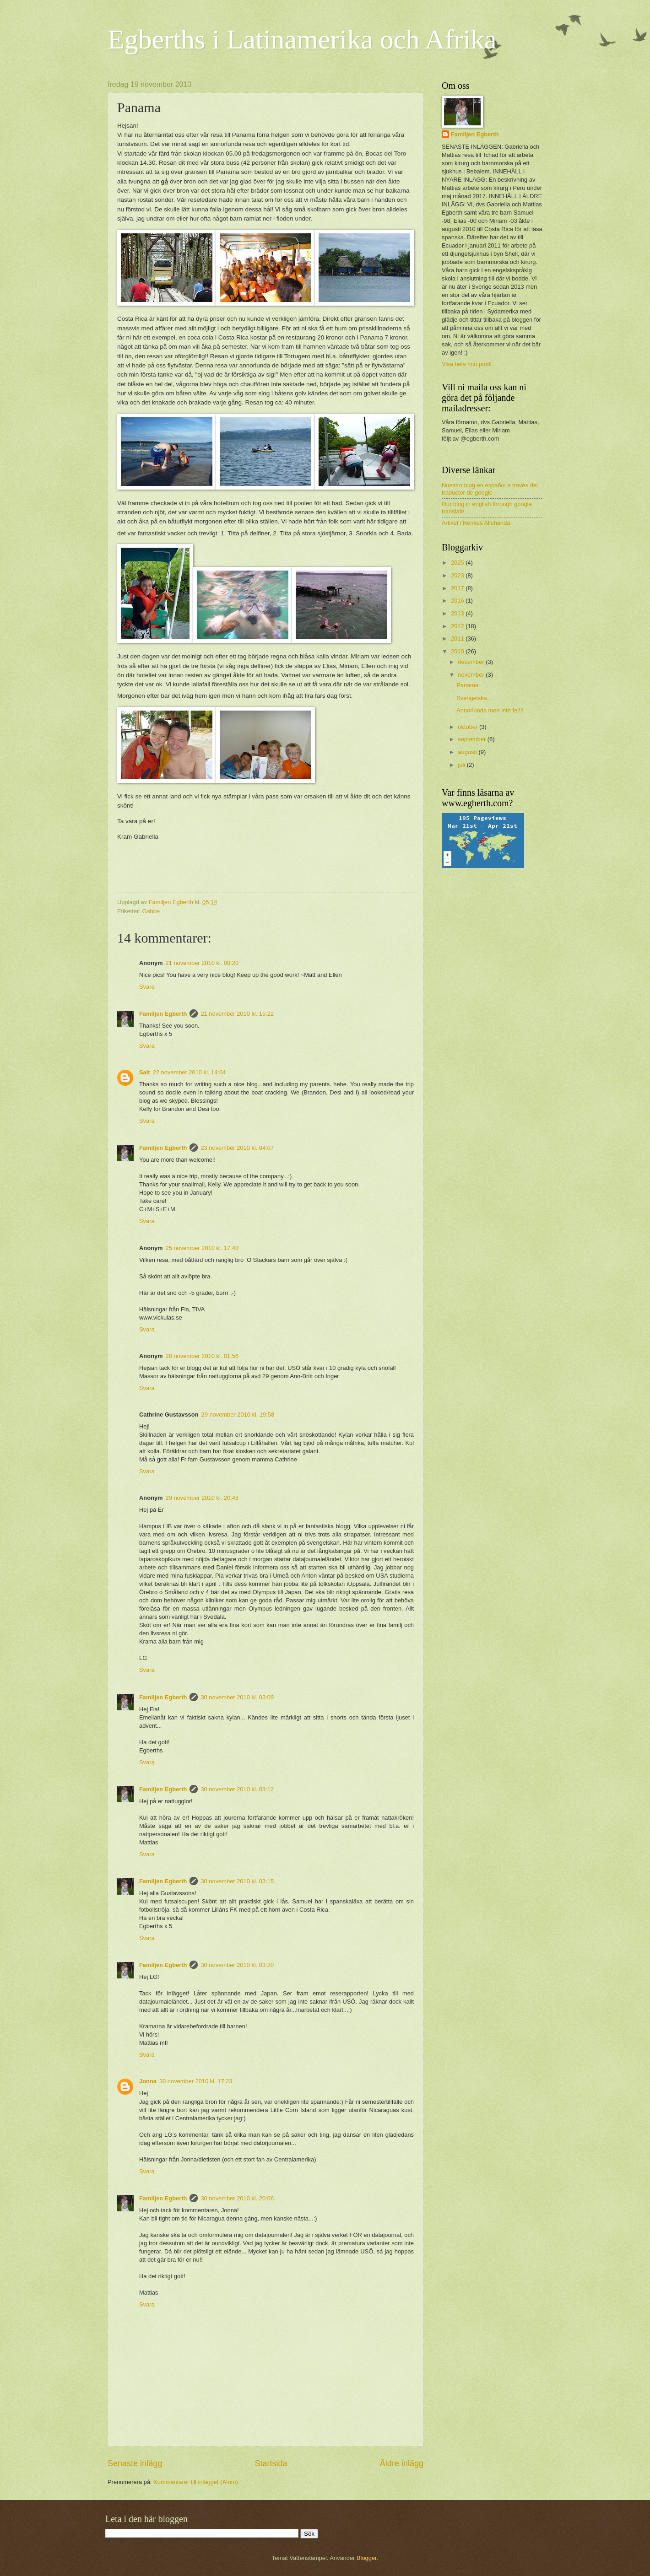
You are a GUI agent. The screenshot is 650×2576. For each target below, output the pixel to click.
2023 (458, 575)
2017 (458, 588)
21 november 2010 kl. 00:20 (202, 962)
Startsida (271, 2463)
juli (462, 764)
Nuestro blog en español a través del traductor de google (490, 489)
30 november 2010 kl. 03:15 (237, 1881)
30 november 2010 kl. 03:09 (237, 1697)
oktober (468, 726)
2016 (458, 600)
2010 (458, 651)
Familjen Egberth (163, 1013)
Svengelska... (474, 698)
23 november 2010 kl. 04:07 (237, 1147)
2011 (458, 638)
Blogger (367, 2557)
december (472, 661)
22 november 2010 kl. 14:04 (189, 1072)
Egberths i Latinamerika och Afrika (302, 39)
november (472, 674)
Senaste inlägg (135, 2463)
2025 (458, 562)
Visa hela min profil (467, 364)
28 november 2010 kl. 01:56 (202, 1356)
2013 (458, 613)
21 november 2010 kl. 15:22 (237, 1013)
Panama (467, 685)
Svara (147, 986)
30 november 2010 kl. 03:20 (237, 1965)
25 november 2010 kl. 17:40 (202, 1248)
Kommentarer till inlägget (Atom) (195, 2482)
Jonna (148, 2081)
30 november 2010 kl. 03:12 (237, 1789)
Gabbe (151, 911)
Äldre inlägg (401, 2463)
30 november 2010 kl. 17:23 (196, 2081)
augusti (468, 752)
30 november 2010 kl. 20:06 (237, 2198)
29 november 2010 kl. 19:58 (238, 1414)
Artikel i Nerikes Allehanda (476, 522)
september (472, 739)
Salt (144, 1072)
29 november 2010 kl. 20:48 (202, 1497)
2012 (458, 626)
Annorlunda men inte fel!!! (490, 710)
